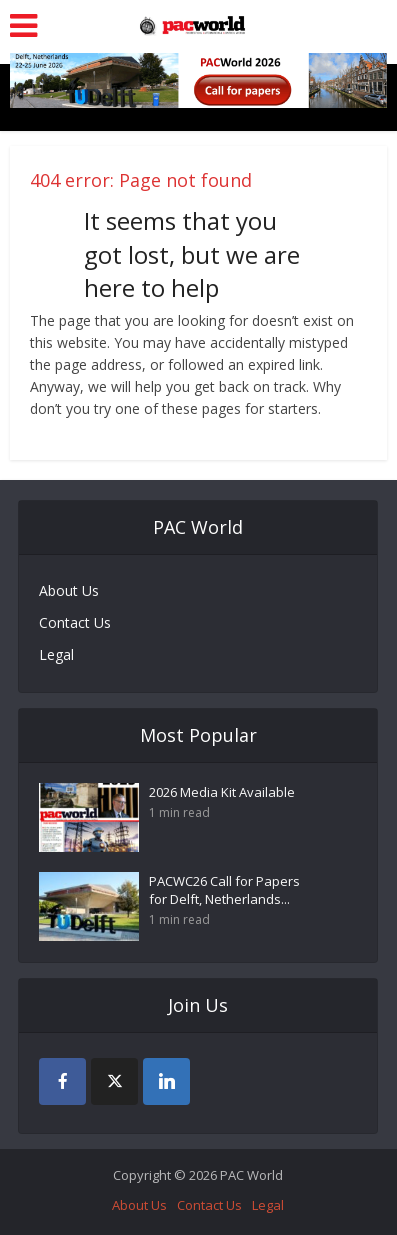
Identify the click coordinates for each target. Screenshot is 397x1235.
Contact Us (75, 622)
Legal (56, 654)
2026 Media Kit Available (222, 792)
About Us (69, 590)
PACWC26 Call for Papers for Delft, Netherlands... (224, 890)
